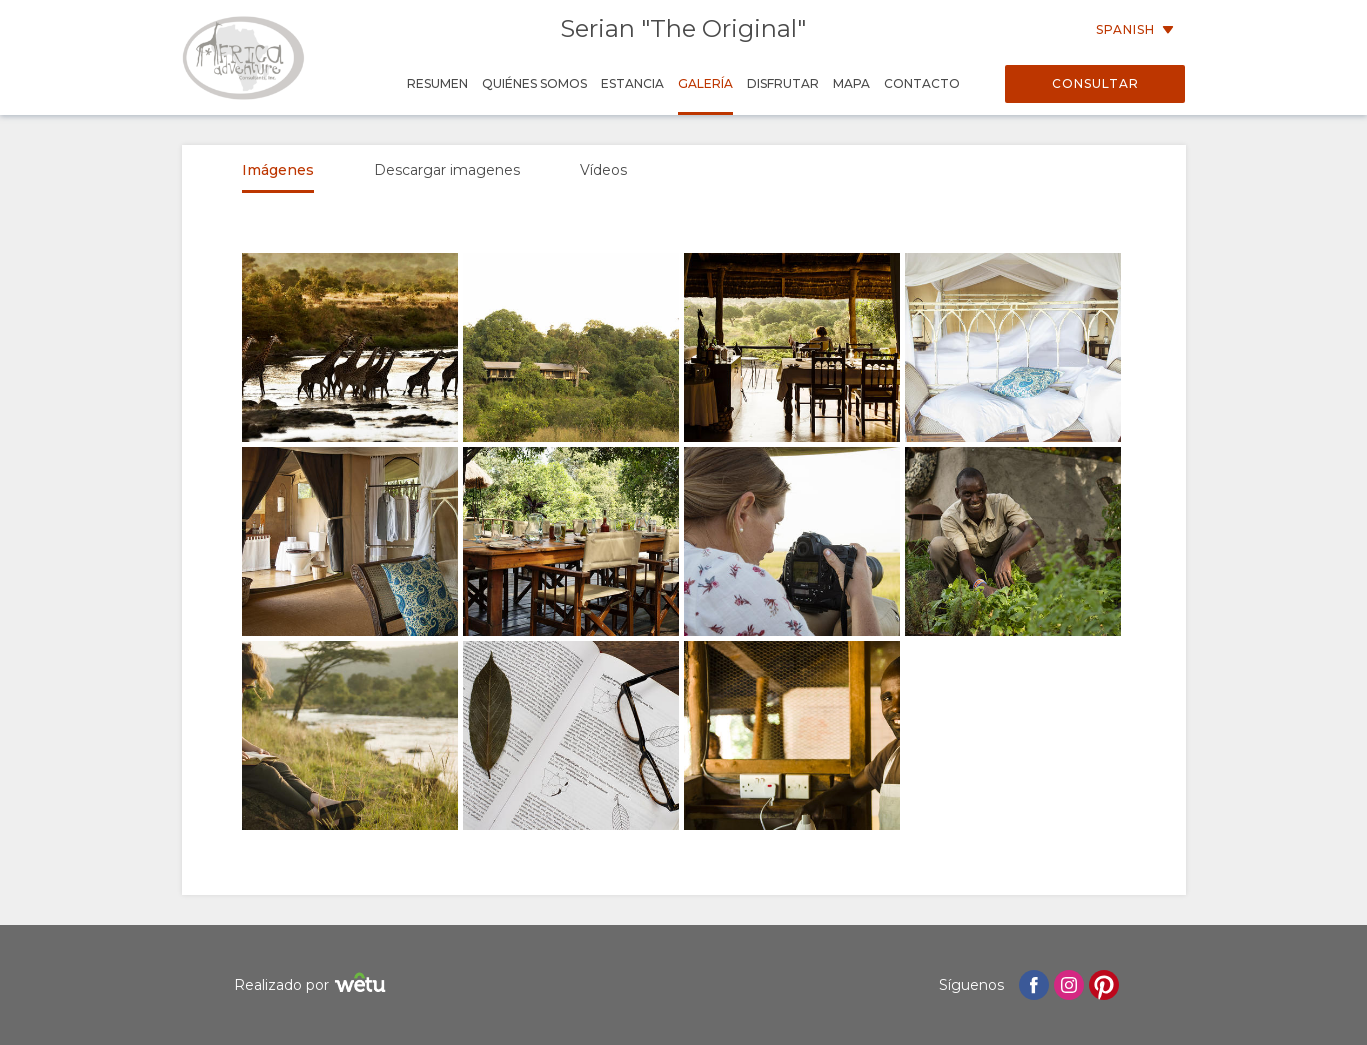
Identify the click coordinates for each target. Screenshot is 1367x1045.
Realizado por (312, 985)
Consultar (1095, 83)
